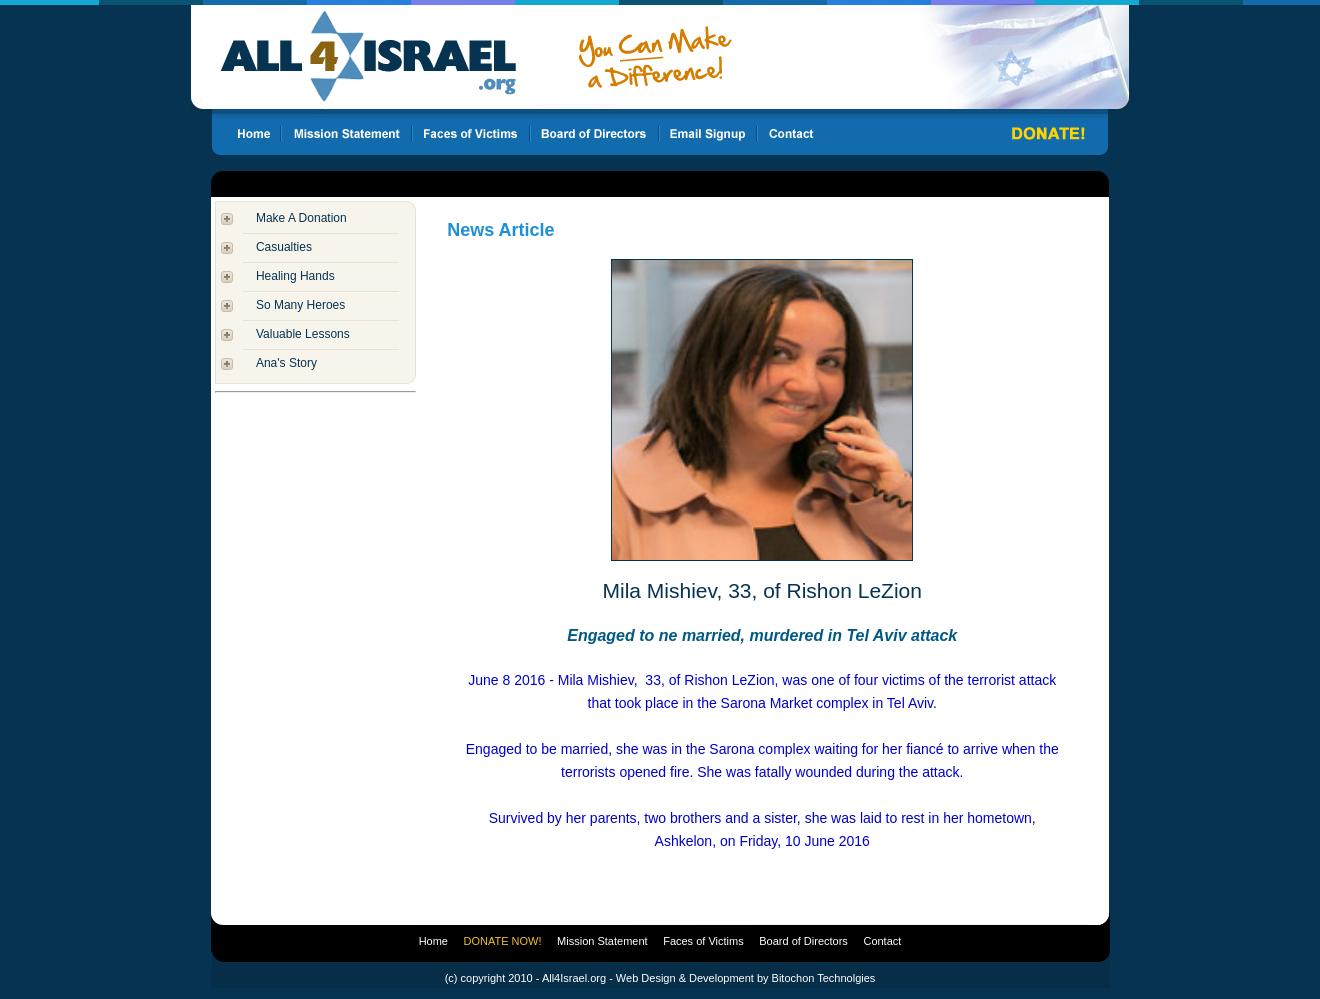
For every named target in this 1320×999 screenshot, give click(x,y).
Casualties (284, 247)
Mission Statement (602, 941)
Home (433, 941)
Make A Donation (301, 218)
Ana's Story (286, 363)
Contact (882, 941)
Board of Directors (803, 941)
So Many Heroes (300, 305)
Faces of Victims (703, 941)
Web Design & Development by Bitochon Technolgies (745, 978)
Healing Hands (295, 276)
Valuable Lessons (303, 334)
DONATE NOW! (503, 941)
